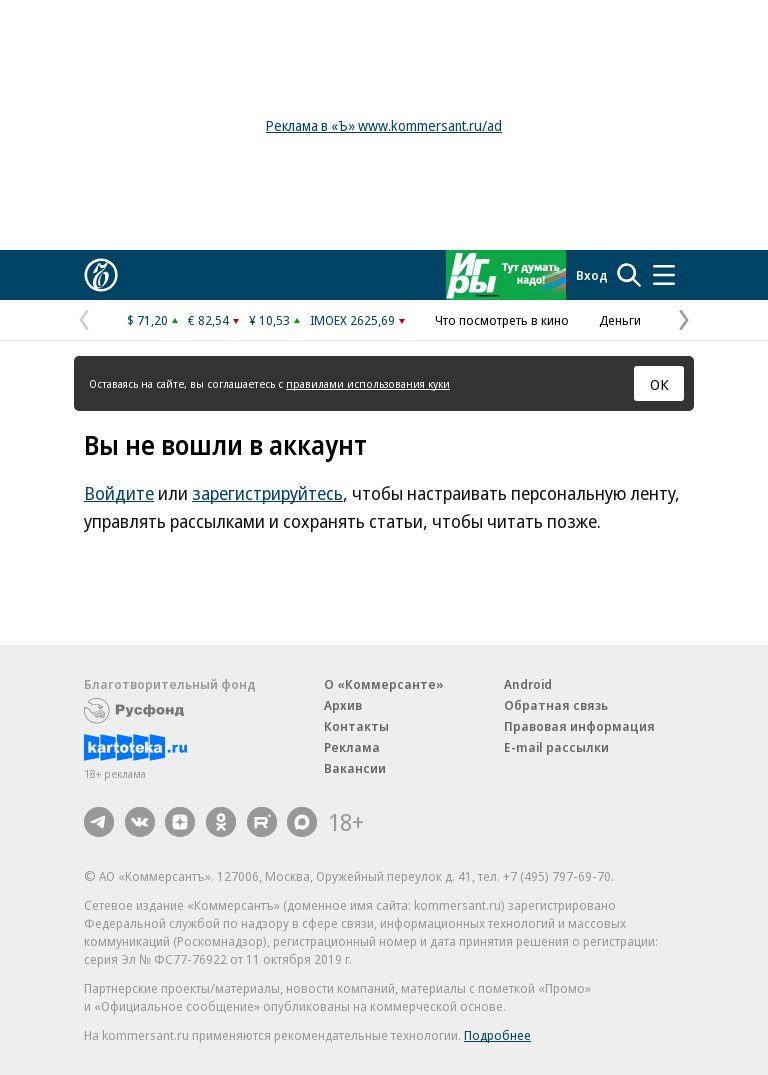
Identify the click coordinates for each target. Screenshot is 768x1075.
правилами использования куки (368, 383)
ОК (659, 384)
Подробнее (497, 1035)
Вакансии (355, 768)
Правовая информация (579, 726)
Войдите (119, 493)
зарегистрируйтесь (267, 493)
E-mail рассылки (556, 747)
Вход (592, 275)
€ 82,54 (208, 320)
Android (528, 684)
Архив (343, 705)
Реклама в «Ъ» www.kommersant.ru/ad (384, 125)
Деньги (620, 320)
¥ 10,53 (269, 320)
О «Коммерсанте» (384, 684)
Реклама (352, 747)
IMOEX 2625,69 (352, 320)
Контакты (356, 726)
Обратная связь (556, 705)
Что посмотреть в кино (502, 320)
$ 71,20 (147, 320)
